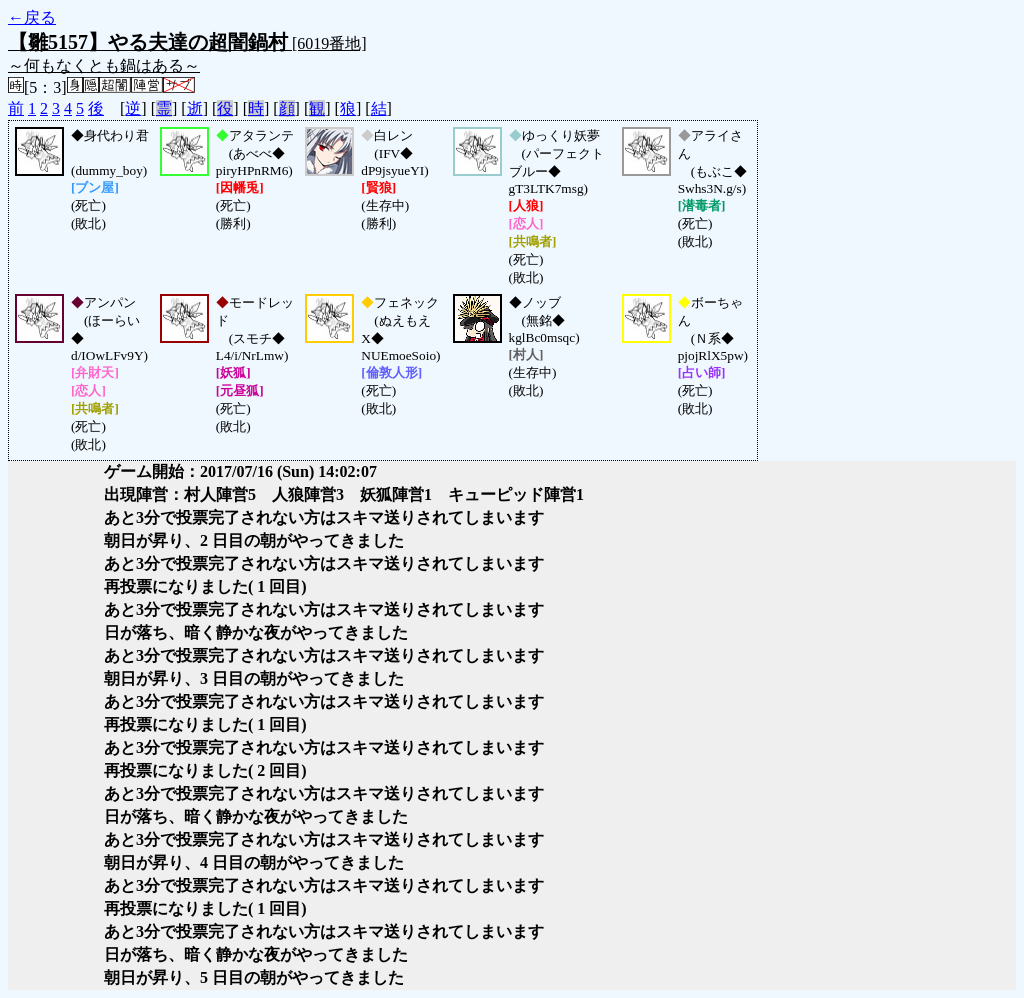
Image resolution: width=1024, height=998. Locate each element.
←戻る (32, 17)
